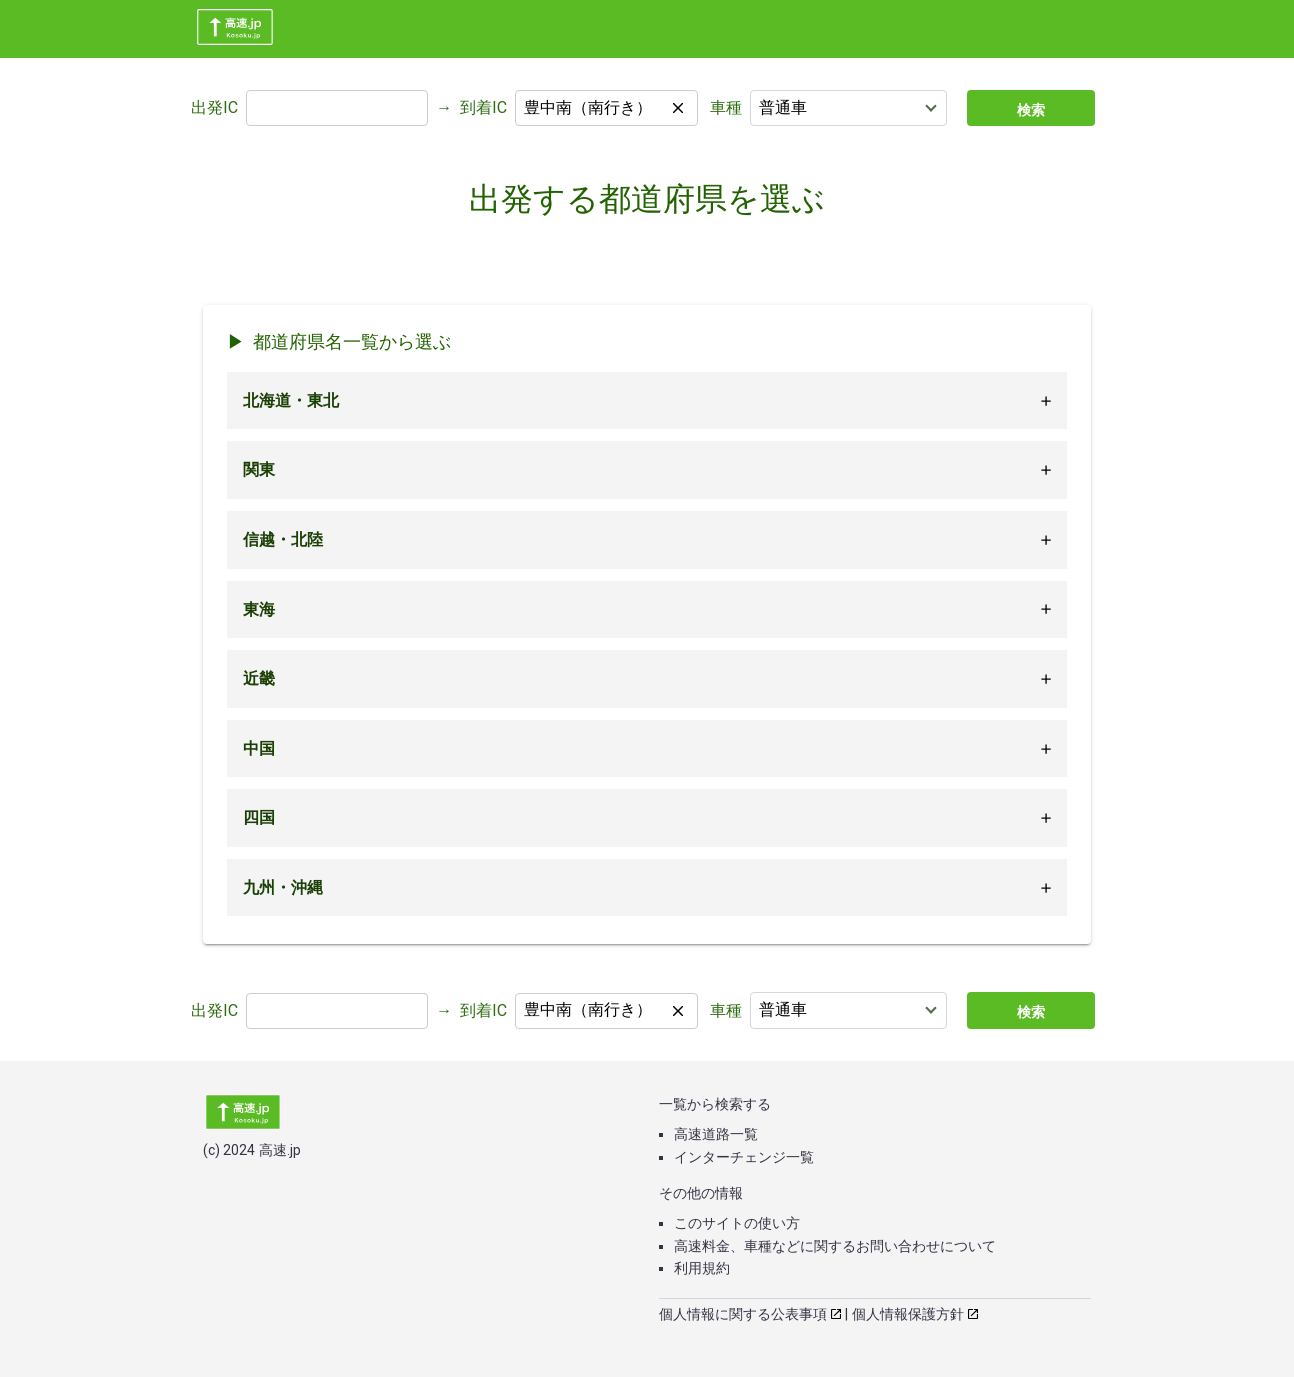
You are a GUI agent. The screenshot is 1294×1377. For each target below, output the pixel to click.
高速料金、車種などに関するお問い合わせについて (835, 1246)
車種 (726, 107)
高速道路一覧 (716, 1134)
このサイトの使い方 (737, 1223)
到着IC (483, 107)
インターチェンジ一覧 (744, 1157)
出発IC (214, 107)
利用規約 (702, 1268)
